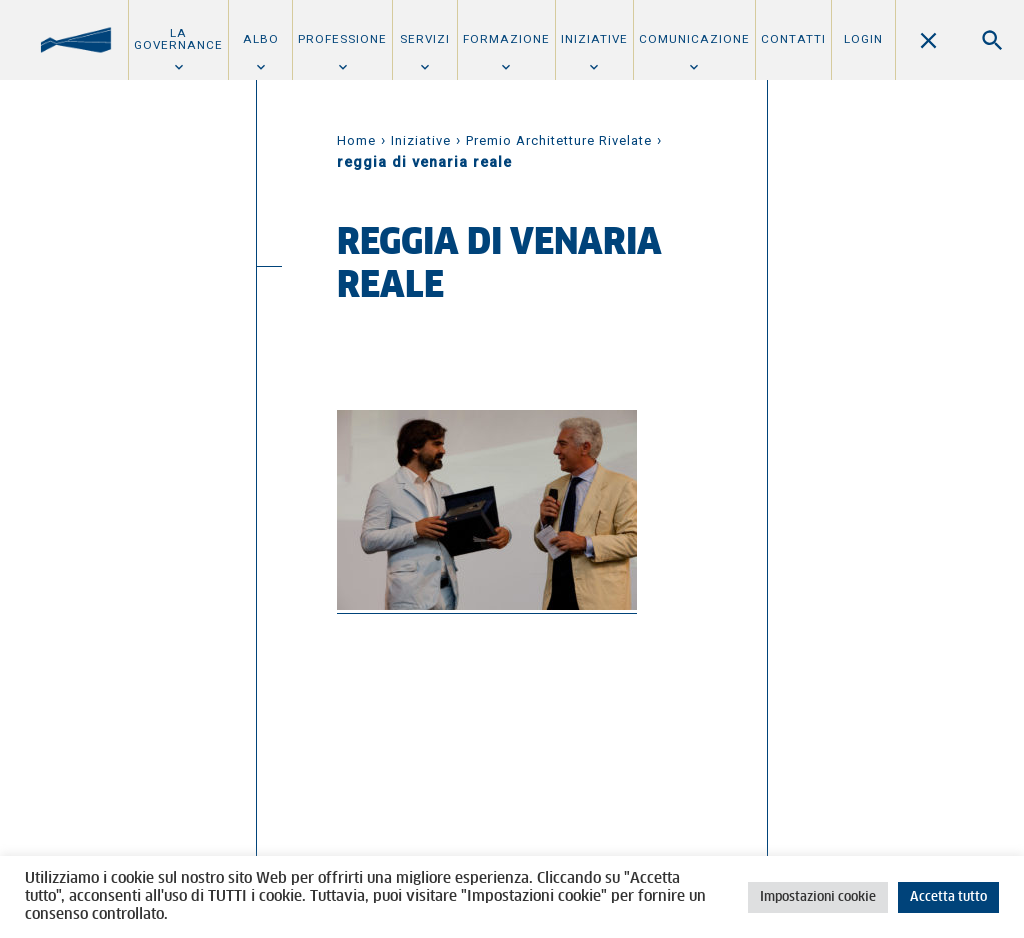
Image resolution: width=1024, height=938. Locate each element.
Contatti (793, 39)
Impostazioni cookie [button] (818, 897)
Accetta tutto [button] (948, 897)
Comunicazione (694, 39)
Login (863, 39)
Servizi (425, 39)
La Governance (178, 39)
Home (356, 140)
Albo (261, 39)
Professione (342, 39)
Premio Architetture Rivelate (559, 140)
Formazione (506, 39)
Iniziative (594, 39)
